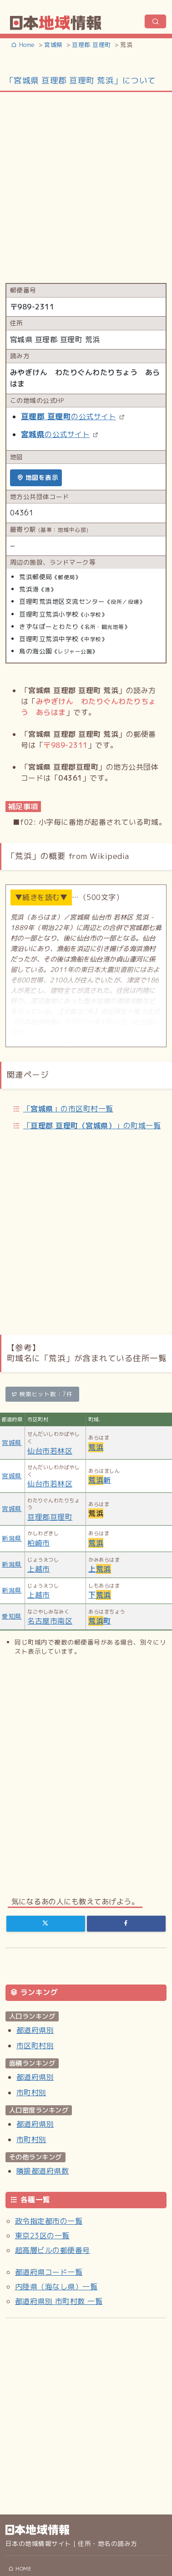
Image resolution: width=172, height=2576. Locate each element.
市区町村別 (35, 2046)
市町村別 (31, 2093)
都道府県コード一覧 (48, 2272)
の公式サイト (68, 416)
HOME (19, 2568)
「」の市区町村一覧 (68, 1109)
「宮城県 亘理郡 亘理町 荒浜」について (80, 80)
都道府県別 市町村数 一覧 (58, 2301)
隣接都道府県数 (42, 2171)
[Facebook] (126, 1923)
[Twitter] (45, 1923)
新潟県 (11, 1538)
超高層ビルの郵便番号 (52, 2250)
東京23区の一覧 (42, 2236)
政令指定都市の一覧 (48, 2221)
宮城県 (11, 1442)
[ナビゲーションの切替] (155, 21)
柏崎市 (38, 1543)
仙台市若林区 (49, 1451)
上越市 (38, 1569)
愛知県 (11, 1616)
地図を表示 (37, 477)
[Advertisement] (85, 186)
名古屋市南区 (49, 1621)
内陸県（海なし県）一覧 (56, 2287)
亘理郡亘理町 (49, 1517)
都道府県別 (35, 2030)
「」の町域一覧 (92, 1126)
